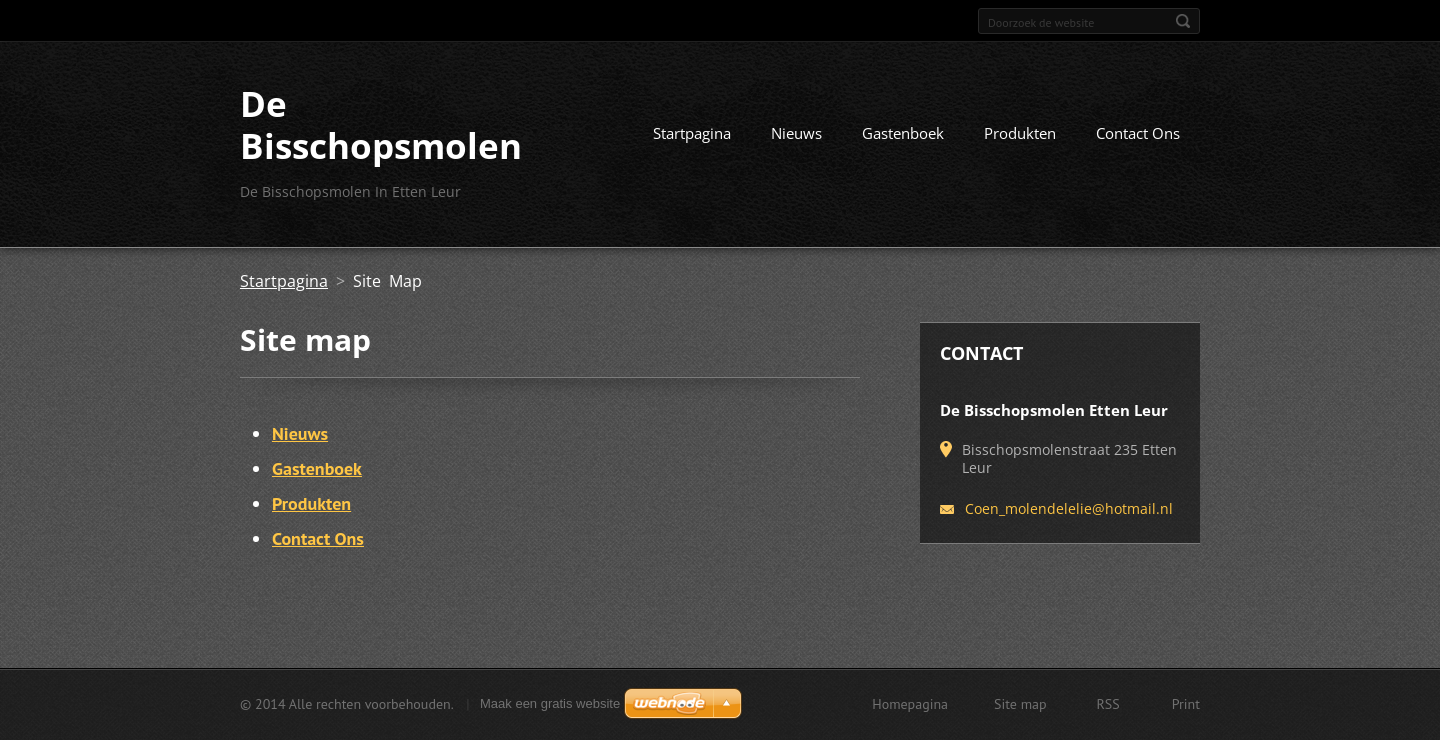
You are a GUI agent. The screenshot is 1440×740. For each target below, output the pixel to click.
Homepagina (910, 704)
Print (1186, 704)
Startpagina (692, 133)
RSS (1108, 704)
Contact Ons (1138, 133)
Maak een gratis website (550, 703)
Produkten (1020, 133)
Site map (1020, 704)
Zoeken (1183, 21)
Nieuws (796, 133)
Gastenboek (903, 133)
